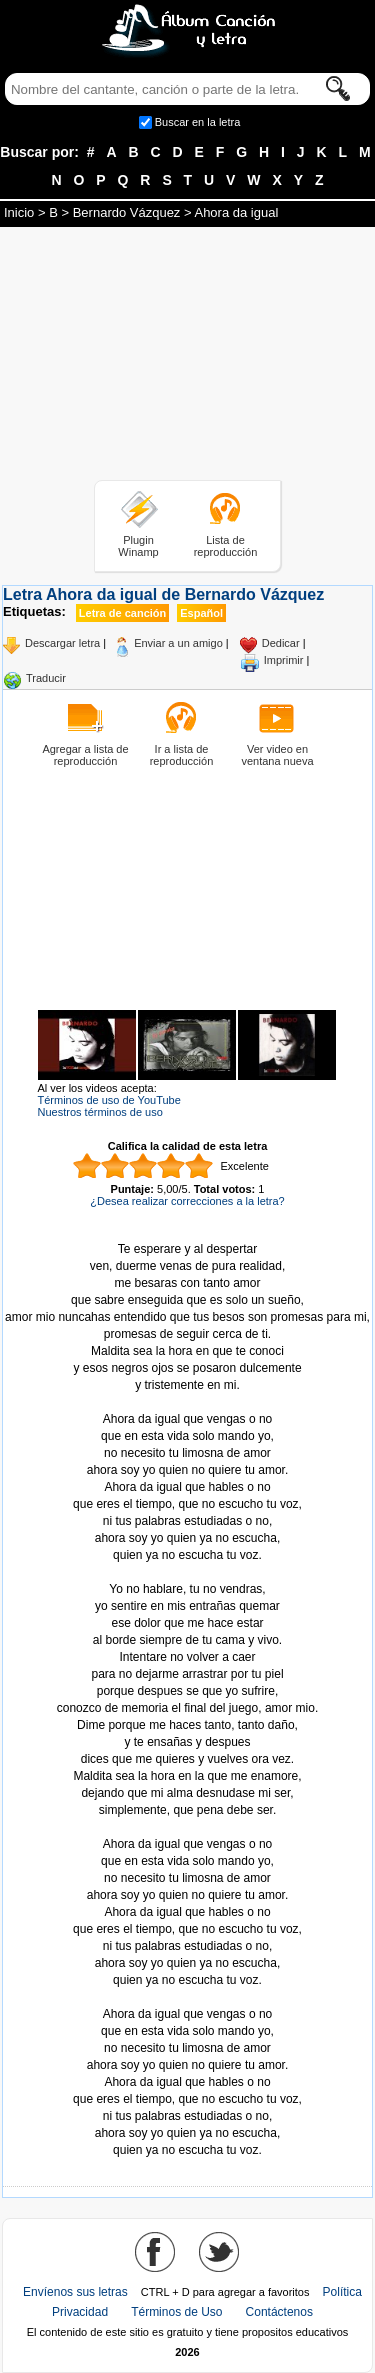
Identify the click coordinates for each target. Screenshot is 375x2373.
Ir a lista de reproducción (182, 755)
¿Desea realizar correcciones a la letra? (187, 1201)
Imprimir (284, 660)
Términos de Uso (176, 2312)
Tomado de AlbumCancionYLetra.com (188, 1997)
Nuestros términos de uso (100, 1112)
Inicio (19, 212)
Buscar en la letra (198, 122)
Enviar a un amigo (178, 643)
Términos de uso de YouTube (109, 1100)
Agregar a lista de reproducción (85, 755)
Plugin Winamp (138, 546)
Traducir (46, 678)
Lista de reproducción (226, 546)
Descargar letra (62, 643)
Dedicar (281, 643)
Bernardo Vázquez (127, 212)
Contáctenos (279, 2312)
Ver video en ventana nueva (277, 755)
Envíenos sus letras (75, 2292)
